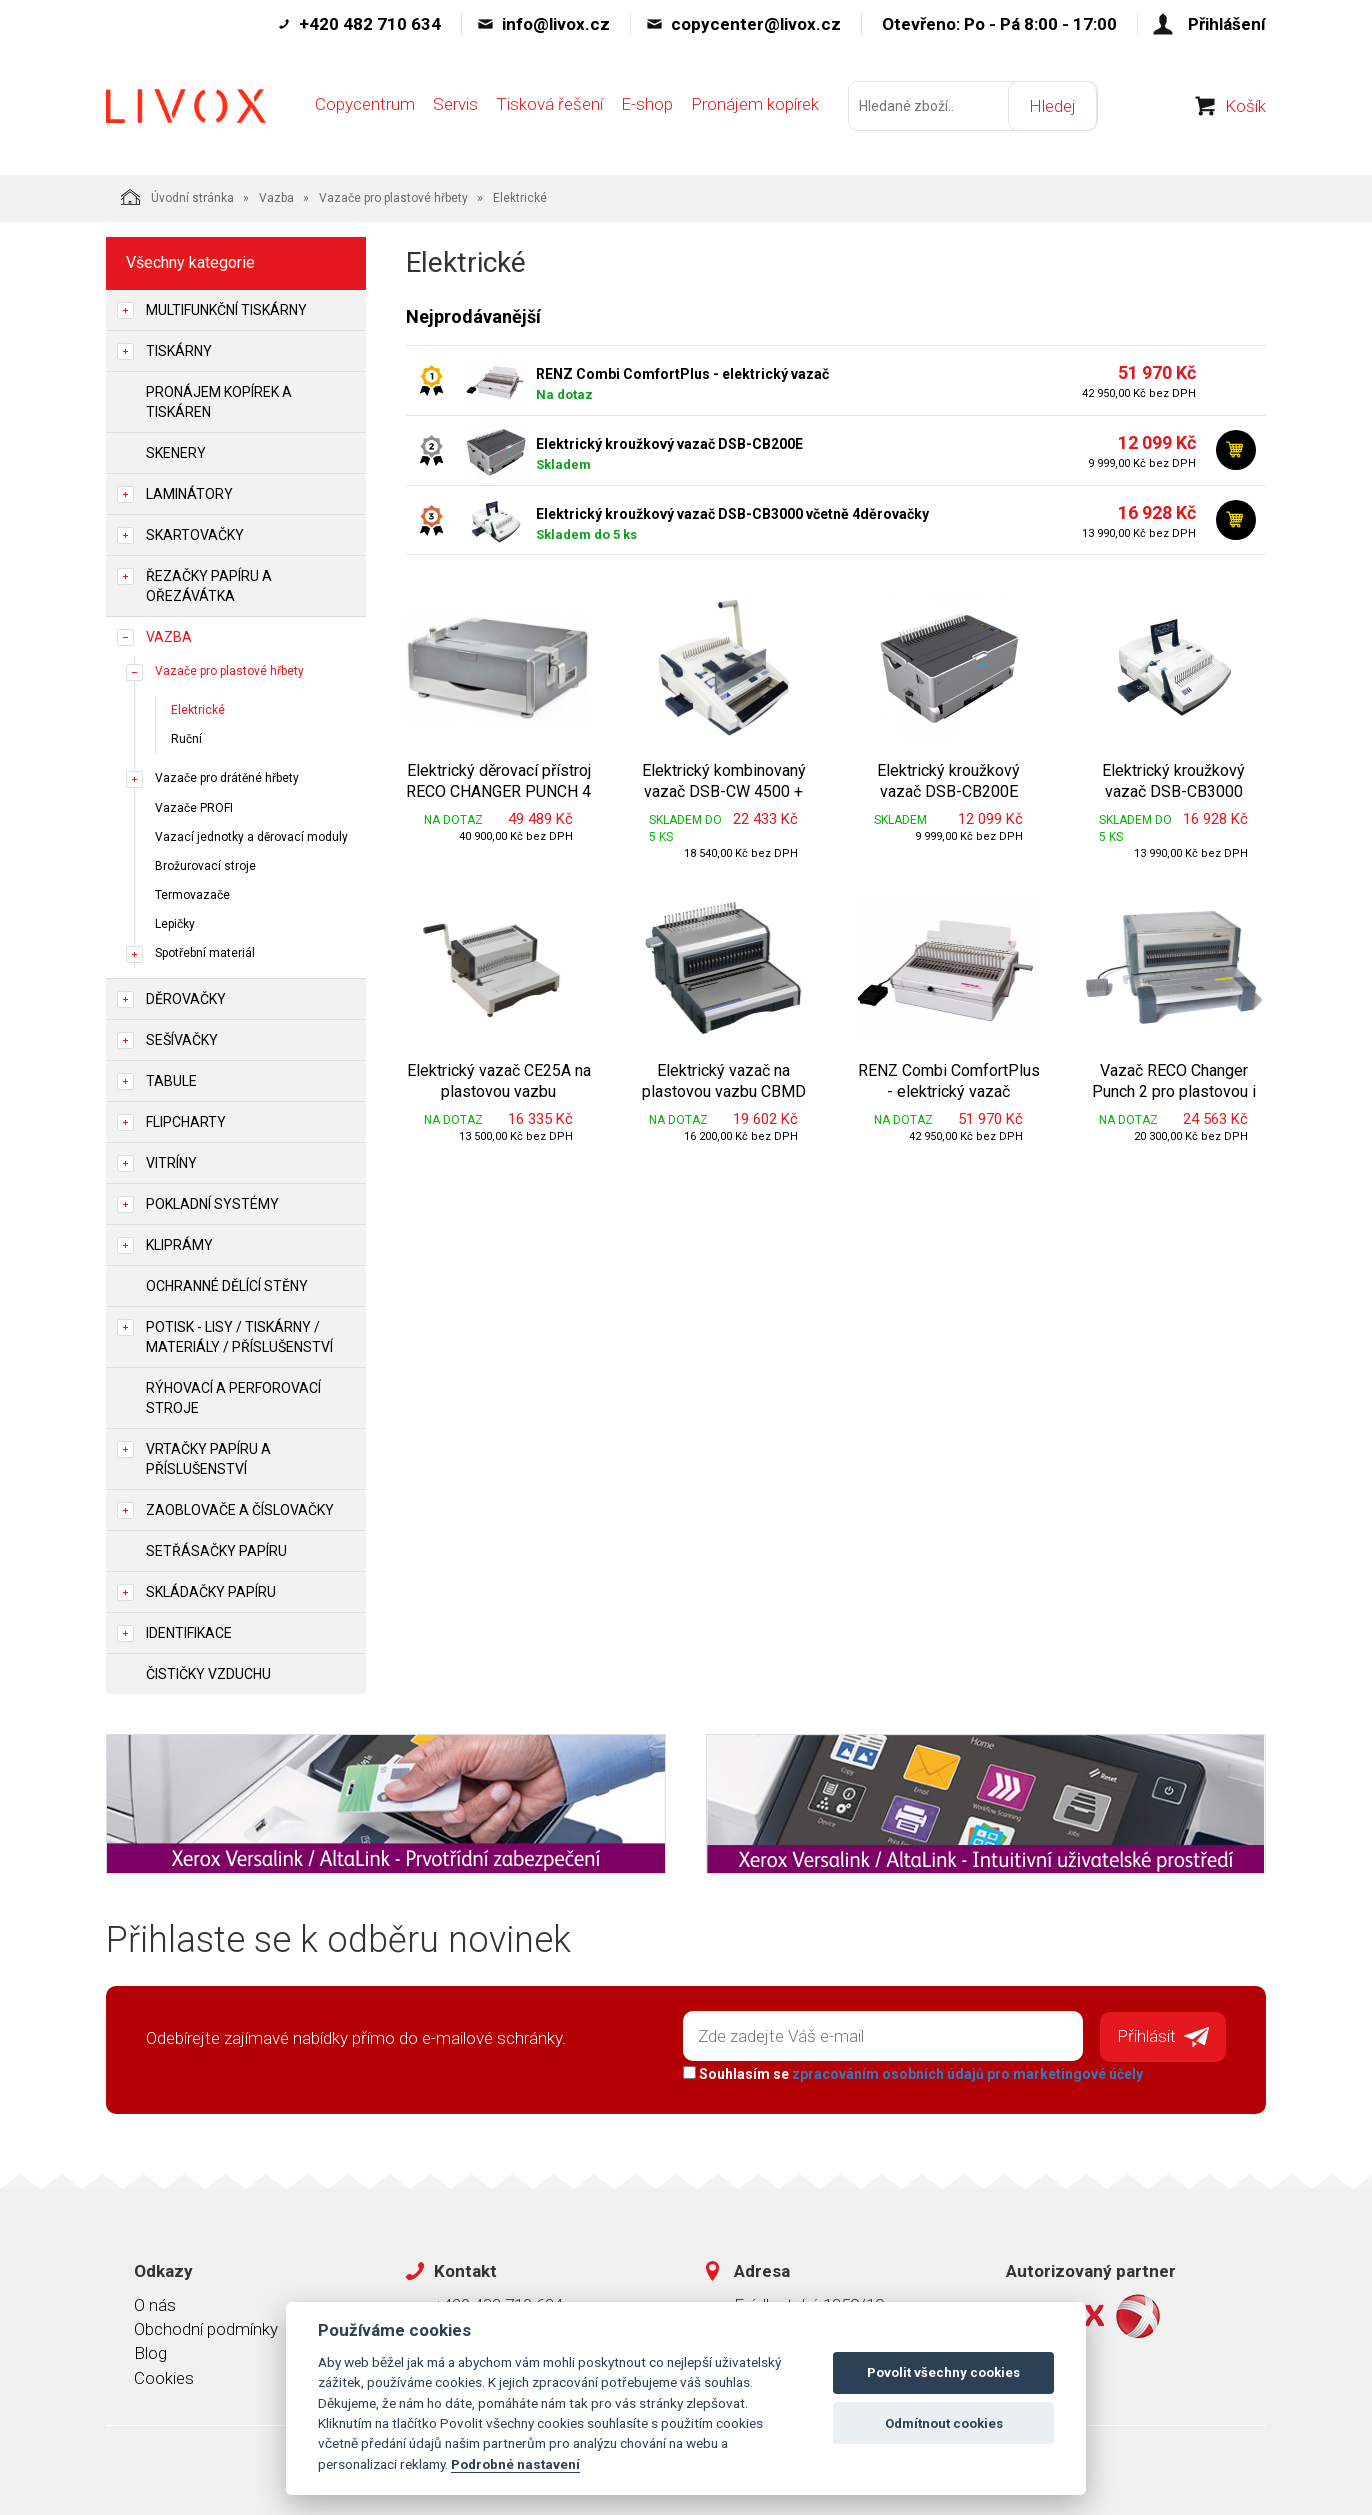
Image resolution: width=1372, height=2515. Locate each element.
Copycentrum (365, 107)
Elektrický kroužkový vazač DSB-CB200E (669, 444)
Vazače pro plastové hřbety (393, 198)
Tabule (171, 1081)
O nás (155, 2304)
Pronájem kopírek (755, 107)
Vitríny (171, 1163)
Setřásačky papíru (216, 1551)
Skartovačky (195, 535)
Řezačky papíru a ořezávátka (209, 586)
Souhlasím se (912, 2073)
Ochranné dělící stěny (227, 1286)
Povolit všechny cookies (943, 2372)
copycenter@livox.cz (756, 24)
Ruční (186, 739)
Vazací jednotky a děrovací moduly (251, 837)
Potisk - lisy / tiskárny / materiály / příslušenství (239, 1337)
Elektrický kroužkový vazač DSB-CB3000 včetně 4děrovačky (732, 514)
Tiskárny (179, 351)
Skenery (176, 453)
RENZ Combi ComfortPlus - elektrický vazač (682, 374)
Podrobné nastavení (515, 2464)
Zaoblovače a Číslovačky (240, 1510)
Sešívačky (182, 1040)
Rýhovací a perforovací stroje (233, 1398)
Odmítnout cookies (944, 2423)
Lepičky (175, 924)
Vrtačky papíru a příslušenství (208, 1459)
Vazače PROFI (194, 808)
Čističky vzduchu (208, 1674)
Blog (150, 2353)
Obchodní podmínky (206, 2329)
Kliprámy (179, 1245)
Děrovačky (186, 999)
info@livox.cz (556, 24)
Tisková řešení (549, 107)
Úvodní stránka (177, 197)
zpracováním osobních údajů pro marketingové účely (966, 2073)
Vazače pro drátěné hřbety (227, 778)
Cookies (164, 2377)
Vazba (276, 198)
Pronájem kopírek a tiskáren (219, 402)
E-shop (647, 107)
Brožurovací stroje (205, 866)
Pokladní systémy (212, 1204)
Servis (455, 107)
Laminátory (189, 494)
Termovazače (192, 895)
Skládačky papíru (211, 1592)
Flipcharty (186, 1122)
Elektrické (198, 710)
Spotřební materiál (205, 953)
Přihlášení (1227, 24)
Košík (1245, 109)
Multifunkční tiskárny (226, 310)
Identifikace (189, 1633)
